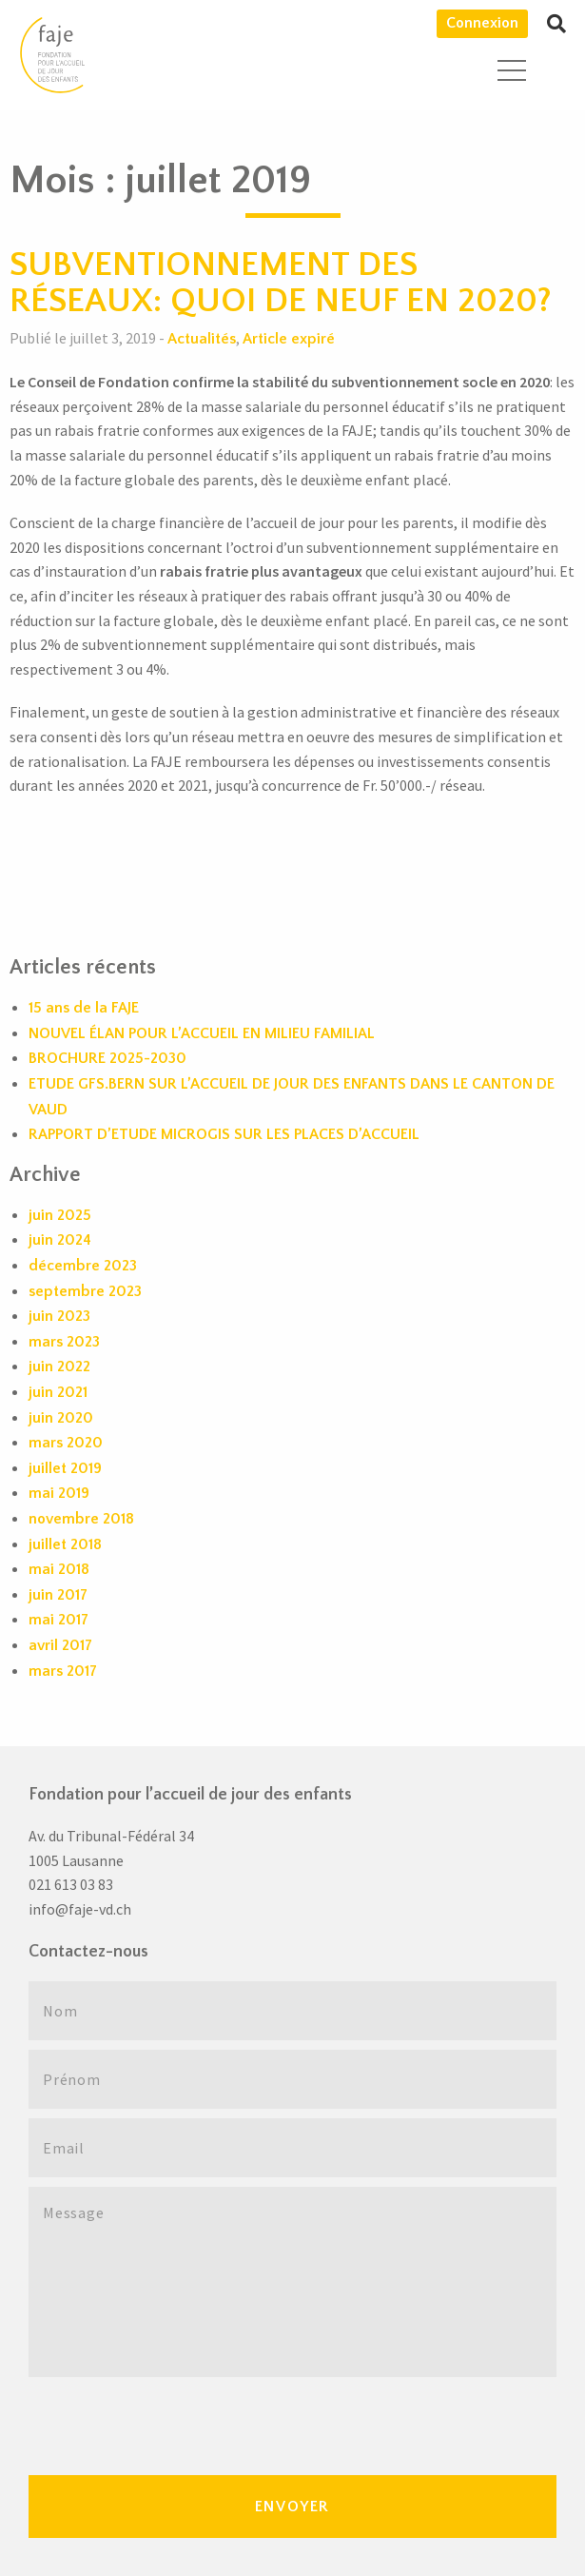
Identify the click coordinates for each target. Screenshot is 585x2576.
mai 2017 (58, 1619)
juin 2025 (60, 1215)
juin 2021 (58, 1392)
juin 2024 (60, 1240)
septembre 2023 (85, 1291)
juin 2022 (59, 1366)
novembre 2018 (81, 1518)
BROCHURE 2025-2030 (107, 1058)
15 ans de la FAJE (84, 1007)
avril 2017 (60, 1645)
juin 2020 (61, 1417)
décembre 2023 (83, 1265)
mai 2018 (59, 1569)
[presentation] (173, 2424)
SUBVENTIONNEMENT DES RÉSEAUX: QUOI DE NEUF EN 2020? (281, 283)
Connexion (482, 22)
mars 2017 (63, 1671)
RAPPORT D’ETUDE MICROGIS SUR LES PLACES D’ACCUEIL (224, 1134)
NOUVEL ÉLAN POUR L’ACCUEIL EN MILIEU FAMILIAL (202, 1033)
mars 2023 (64, 1341)
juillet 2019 (65, 1468)
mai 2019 (59, 1493)
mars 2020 (66, 1442)
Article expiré (289, 338)
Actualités (201, 338)
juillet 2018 (65, 1544)
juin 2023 (59, 1316)
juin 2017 (58, 1594)
